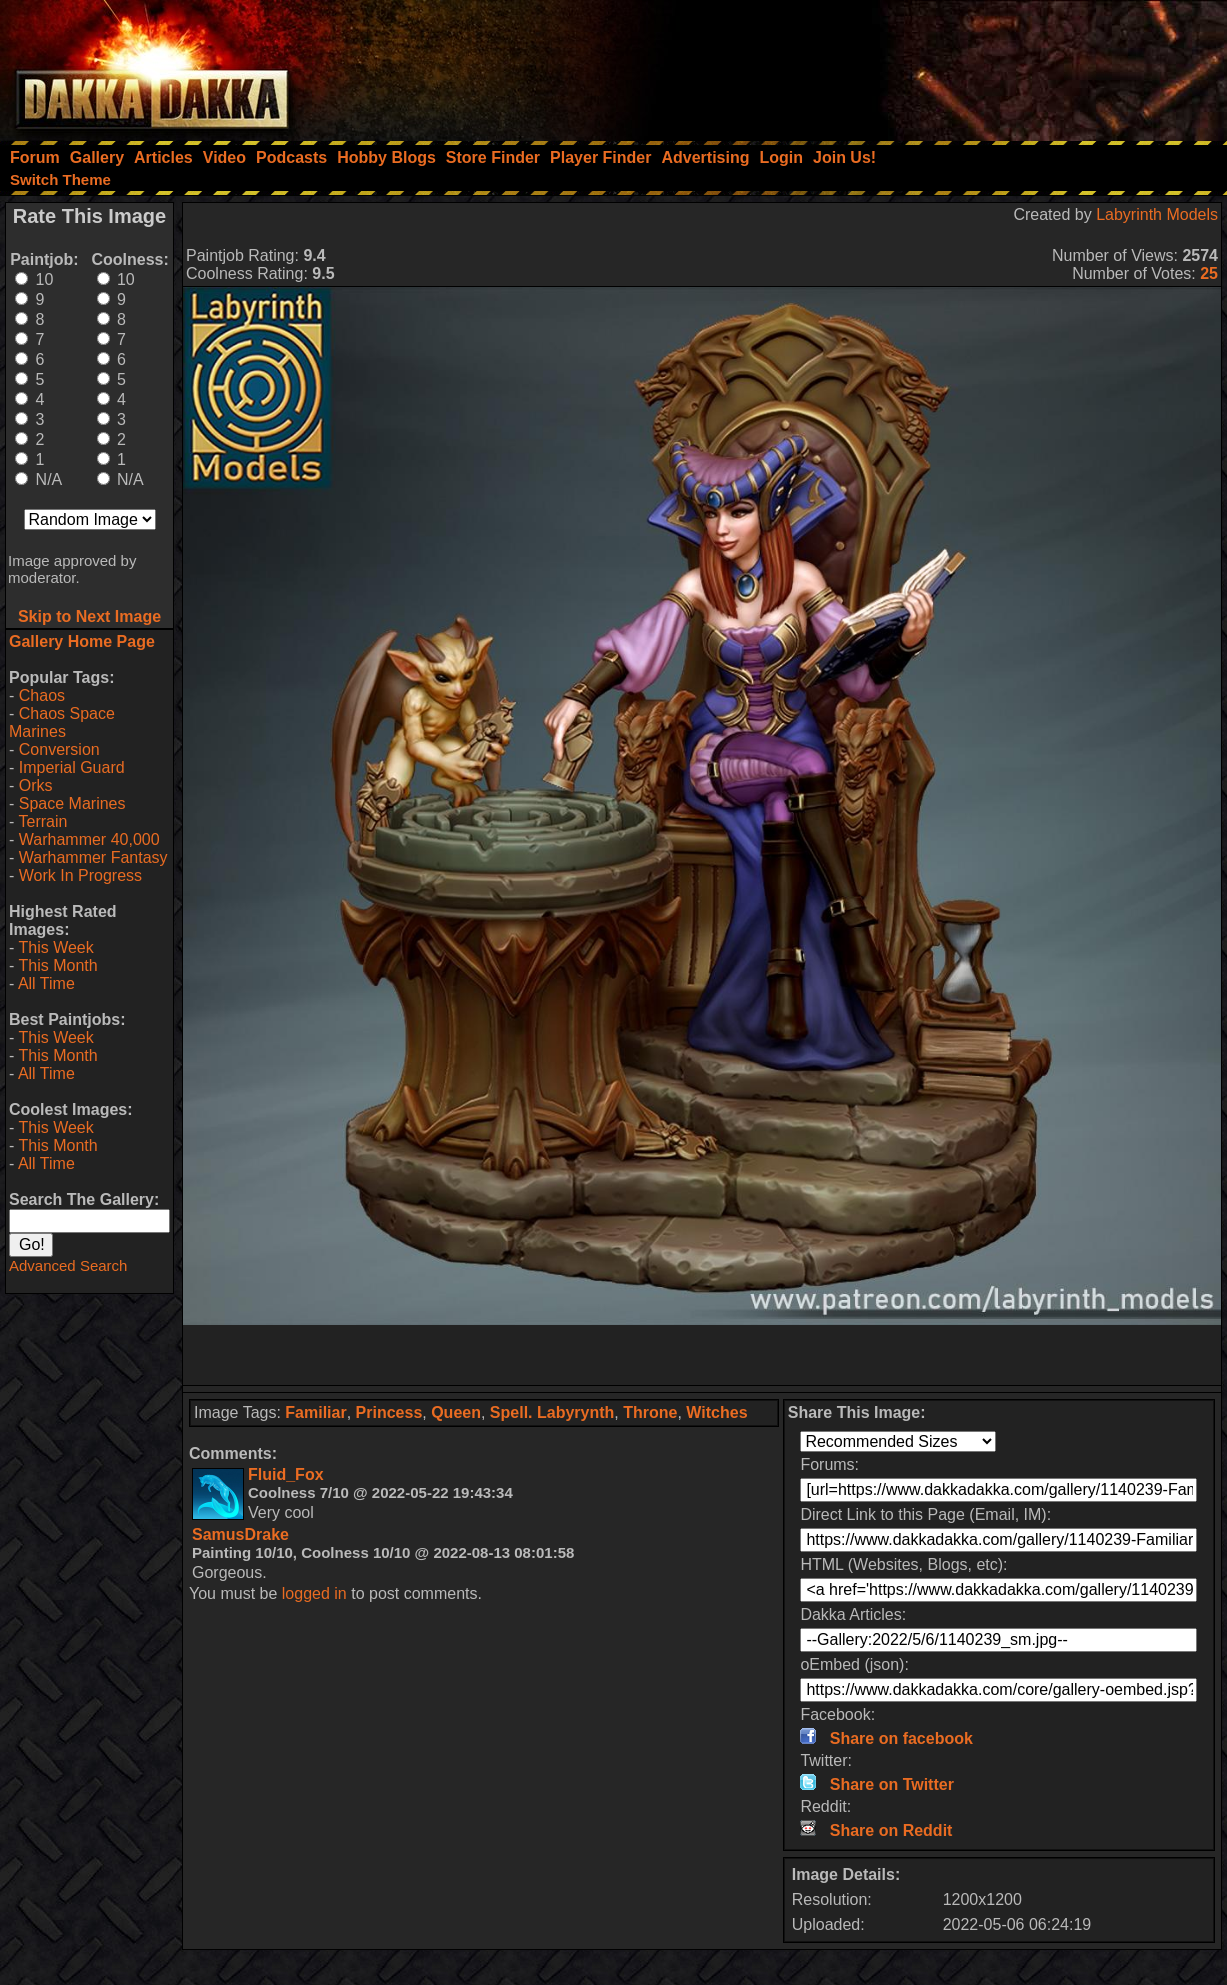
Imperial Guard (72, 767)
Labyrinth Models (1157, 214)
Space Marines (72, 803)
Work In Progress (80, 875)
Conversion (59, 749)
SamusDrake (240, 1534)
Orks (36, 785)
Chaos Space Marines (62, 722)
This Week (55, 947)
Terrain (42, 821)
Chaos (42, 695)
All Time (46, 983)
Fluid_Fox (286, 1474)
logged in (314, 1593)
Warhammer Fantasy (93, 857)
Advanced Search (68, 1265)
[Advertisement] (958, 65)
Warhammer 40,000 (89, 839)
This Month (57, 965)
